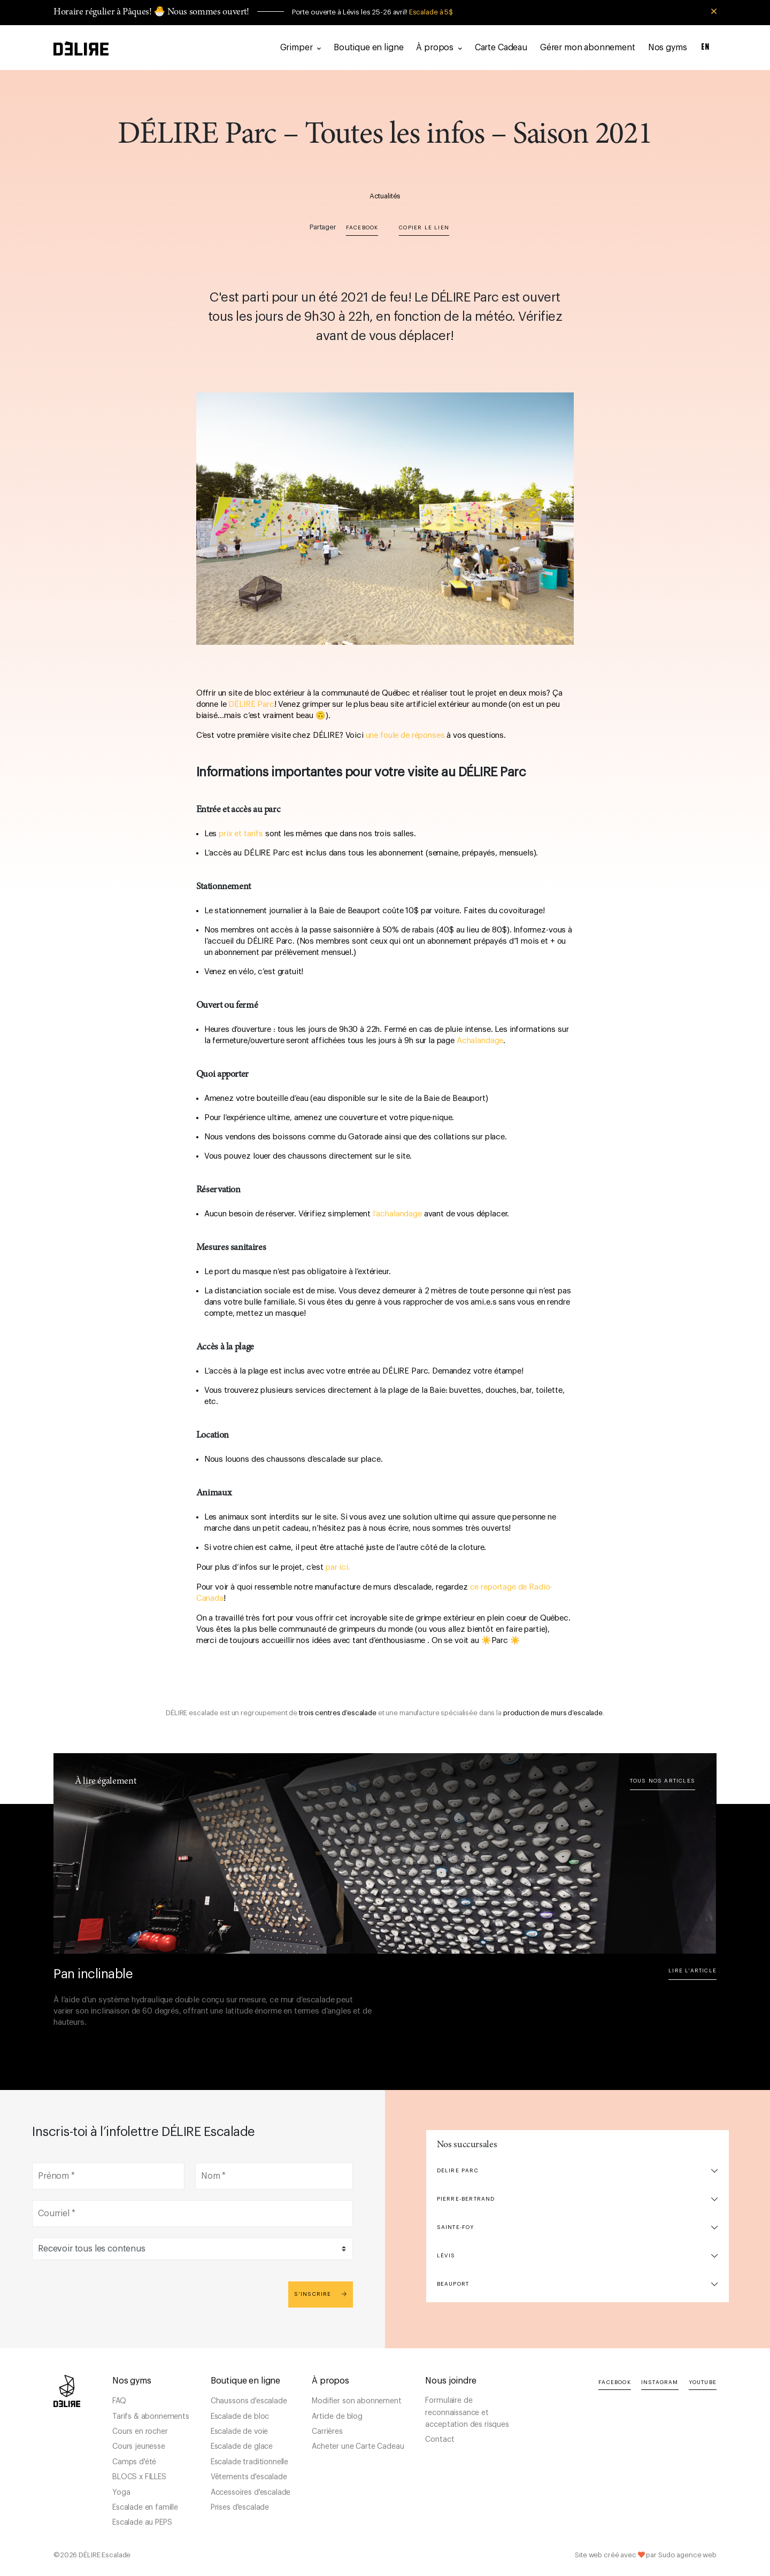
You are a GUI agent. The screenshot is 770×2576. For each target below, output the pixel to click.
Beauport (453, 2284)
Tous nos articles (662, 1781)
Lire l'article (692, 1970)
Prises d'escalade (240, 2507)
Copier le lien (424, 227)
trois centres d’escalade (337, 1712)
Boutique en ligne (368, 47)
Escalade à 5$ (431, 12)
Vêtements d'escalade (249, 2477)
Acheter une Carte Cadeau (358, 2446)
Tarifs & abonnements (150, 2416)
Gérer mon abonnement (587, 47)
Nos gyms (667, 47)
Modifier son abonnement (356, 2401)
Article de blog (337, 2416)
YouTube (703, 2382)
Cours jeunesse (138, 2446)
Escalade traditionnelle (249, 2462)
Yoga (121, 2492)
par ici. (338, 1567)
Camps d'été (134, 2462)
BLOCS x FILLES (139, 2477)
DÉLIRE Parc (251, 704)
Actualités (385, 195)
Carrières (327, 2431)
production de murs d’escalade (553, 1712)
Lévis (446, 2255)
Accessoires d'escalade (250, 2492)
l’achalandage (398, 1214)
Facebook (362, 227)
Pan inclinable (93, 1974)
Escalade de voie (239, 2431)
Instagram (660, 2382)
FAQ (119, 2401)
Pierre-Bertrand (466, 2199)
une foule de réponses (405, 735)
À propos (438, 47)
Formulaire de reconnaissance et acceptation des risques (467, 2412)
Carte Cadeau (501, 47)
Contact (439, 2439)
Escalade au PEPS (142, 2522)
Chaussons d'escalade (249, 2401)
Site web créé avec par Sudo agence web (646, 2554)
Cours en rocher (140, 2431)
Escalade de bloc (240, 2416)
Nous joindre (450, 2381)
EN (706, 47)
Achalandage (480, 1041)
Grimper (300, 47)
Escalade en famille (145, 2507)
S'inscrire (320, 2294)
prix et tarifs (241, 834)
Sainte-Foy (455, 2227)
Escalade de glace (242, 2446)
